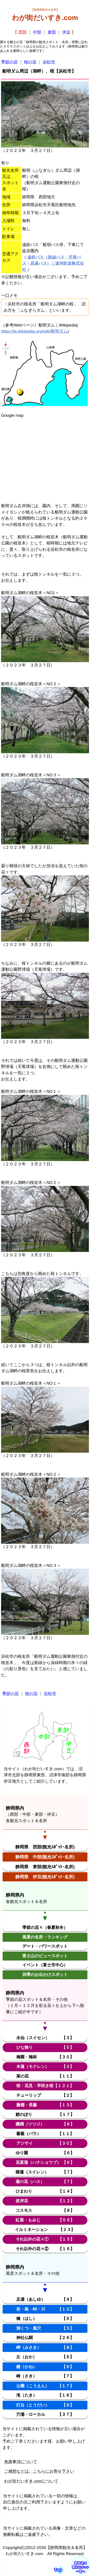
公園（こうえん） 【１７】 (45, 2386)
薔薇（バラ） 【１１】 (45, 2133)
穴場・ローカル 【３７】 (45, 2414)
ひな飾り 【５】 (45, 2047)
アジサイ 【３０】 (45, 2143)
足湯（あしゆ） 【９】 (45, 2299)
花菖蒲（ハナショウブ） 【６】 (45, 2162)
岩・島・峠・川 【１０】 (45, 2309)
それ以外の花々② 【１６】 (45, 2248)
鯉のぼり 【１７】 (45, 2114)
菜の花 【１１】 (45, 2076)
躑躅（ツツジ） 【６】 (45, 2124)
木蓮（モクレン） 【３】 (45, 2066)
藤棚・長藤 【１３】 (45, 2105)
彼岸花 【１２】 (45, 2201)
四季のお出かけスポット (45, 1974)
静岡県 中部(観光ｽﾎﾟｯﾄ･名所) (45, 1857)
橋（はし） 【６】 (45, 2318)
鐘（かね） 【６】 (45, 2366)
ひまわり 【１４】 (45, 2191)
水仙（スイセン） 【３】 (45, 2037)
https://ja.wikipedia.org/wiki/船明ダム (34, 331)
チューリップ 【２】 (45, 2095)
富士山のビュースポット (45, 1956)
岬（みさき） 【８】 (45, 2347)
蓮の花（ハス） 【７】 (45, 2181)
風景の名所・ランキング (45, 1937)
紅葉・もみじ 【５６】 (45, 2220)
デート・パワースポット (45, 1946)
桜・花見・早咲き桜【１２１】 (45, 2085)
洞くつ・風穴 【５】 (45, 2328)
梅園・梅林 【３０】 (45, 2057)
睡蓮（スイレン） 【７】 (45, 2172)
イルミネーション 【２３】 (45, 2229)
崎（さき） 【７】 (45, 2376)
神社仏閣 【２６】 (45, 2337)
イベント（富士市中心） (45, 1965)
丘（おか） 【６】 (45, 2357)
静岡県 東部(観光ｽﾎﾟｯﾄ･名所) (45, 1866)
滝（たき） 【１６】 (45, 2395)
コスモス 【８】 (45, 2210)
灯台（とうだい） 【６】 (45, 2405)
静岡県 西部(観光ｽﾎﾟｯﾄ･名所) (45, 1847)
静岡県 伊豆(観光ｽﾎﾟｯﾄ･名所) (45, 1876)
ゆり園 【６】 (45, 2153)
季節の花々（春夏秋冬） (45, 1927)
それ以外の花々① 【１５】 (45, 2239)
